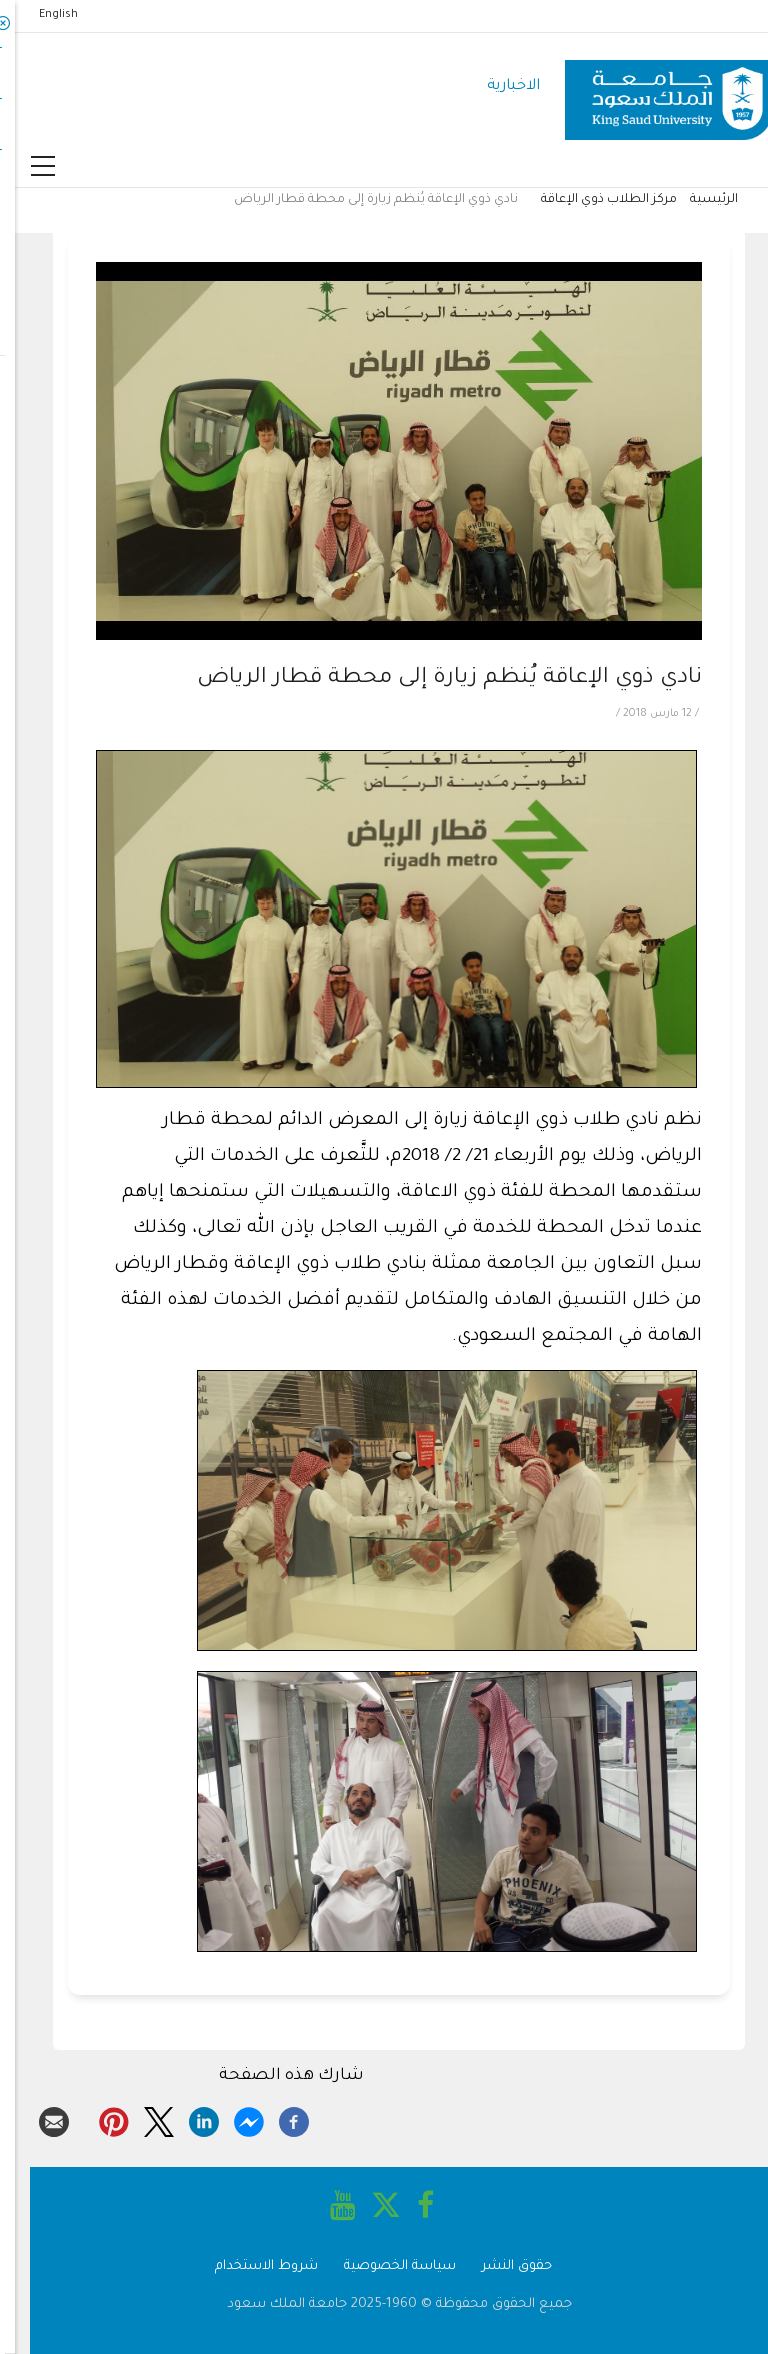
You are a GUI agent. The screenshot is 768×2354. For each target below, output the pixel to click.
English (43, 15)
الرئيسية (699, 200)
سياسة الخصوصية (385, 2266)
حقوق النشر (502, 2266)
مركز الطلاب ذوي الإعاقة (594, 200)
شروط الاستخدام (251, 2266)
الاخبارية (498, 86)
